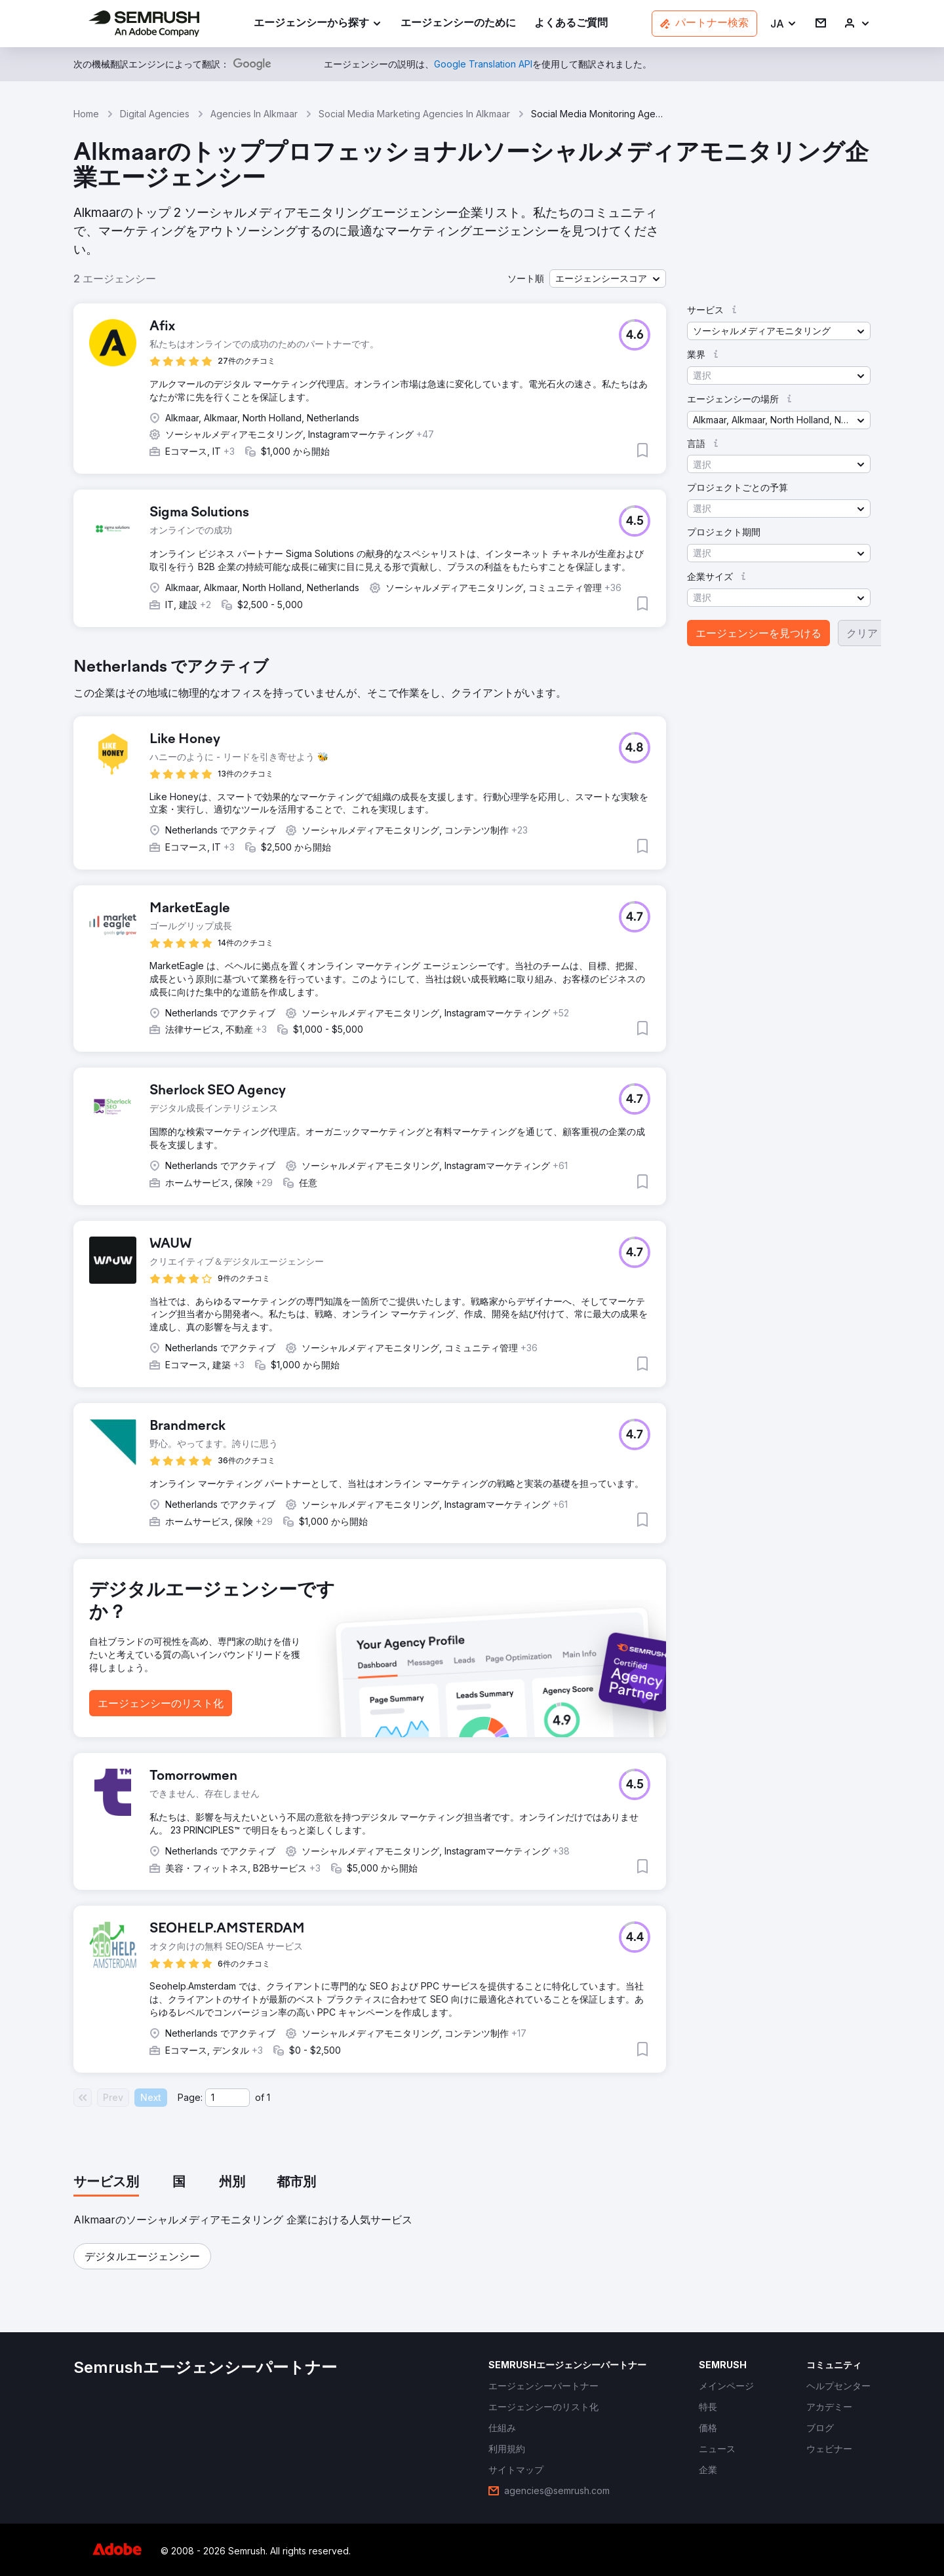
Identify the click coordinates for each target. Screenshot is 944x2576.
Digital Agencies (154, 113)
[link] (458, 24)
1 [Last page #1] (268, 2097)
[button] (783, 24)
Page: (190, 2097)
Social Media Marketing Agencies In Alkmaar (414, 113)
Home (86, 113)
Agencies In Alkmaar (254, 113)
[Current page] (227, 2097)
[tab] (106, 2183)
